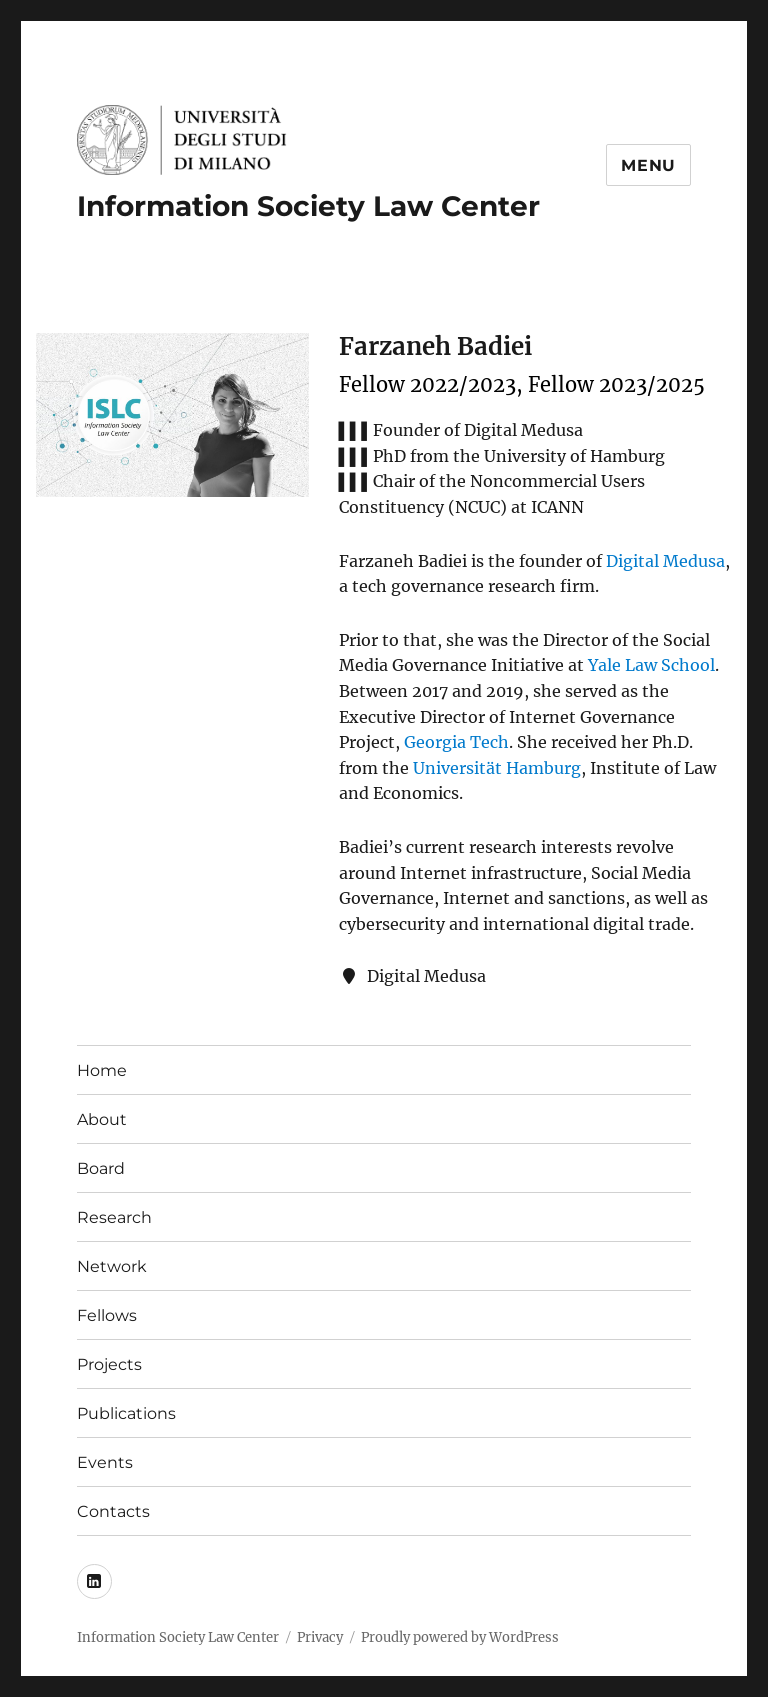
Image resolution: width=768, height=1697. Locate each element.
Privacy (320, 1637)
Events (105, 1462)
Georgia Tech (456, 742)
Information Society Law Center (308, 206)
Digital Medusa (665, 561)
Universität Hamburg (497, 768)
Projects (109, 1364)
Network (112, 1266)
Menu (648, 165)
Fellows (107, 1315)
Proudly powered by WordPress (460, 1637)
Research (114, 1217)
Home (102, 1070)
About (102, 1119)
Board (101, 1168)
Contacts (113, 1511)
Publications (126, 1413)
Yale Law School (651, 665)
